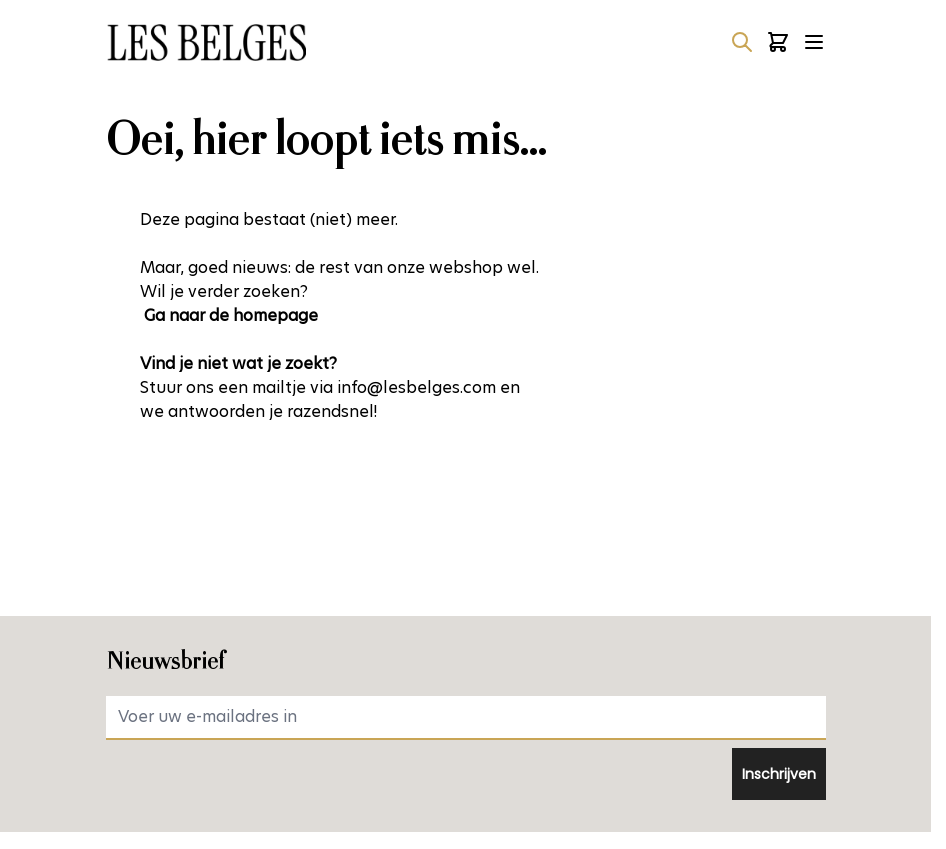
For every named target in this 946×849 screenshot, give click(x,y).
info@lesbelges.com (416, 387)
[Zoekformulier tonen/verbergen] (742, 42)
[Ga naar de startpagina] (206, 42)
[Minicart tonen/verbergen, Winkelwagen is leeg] (778, 42)
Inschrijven (779, 774)
